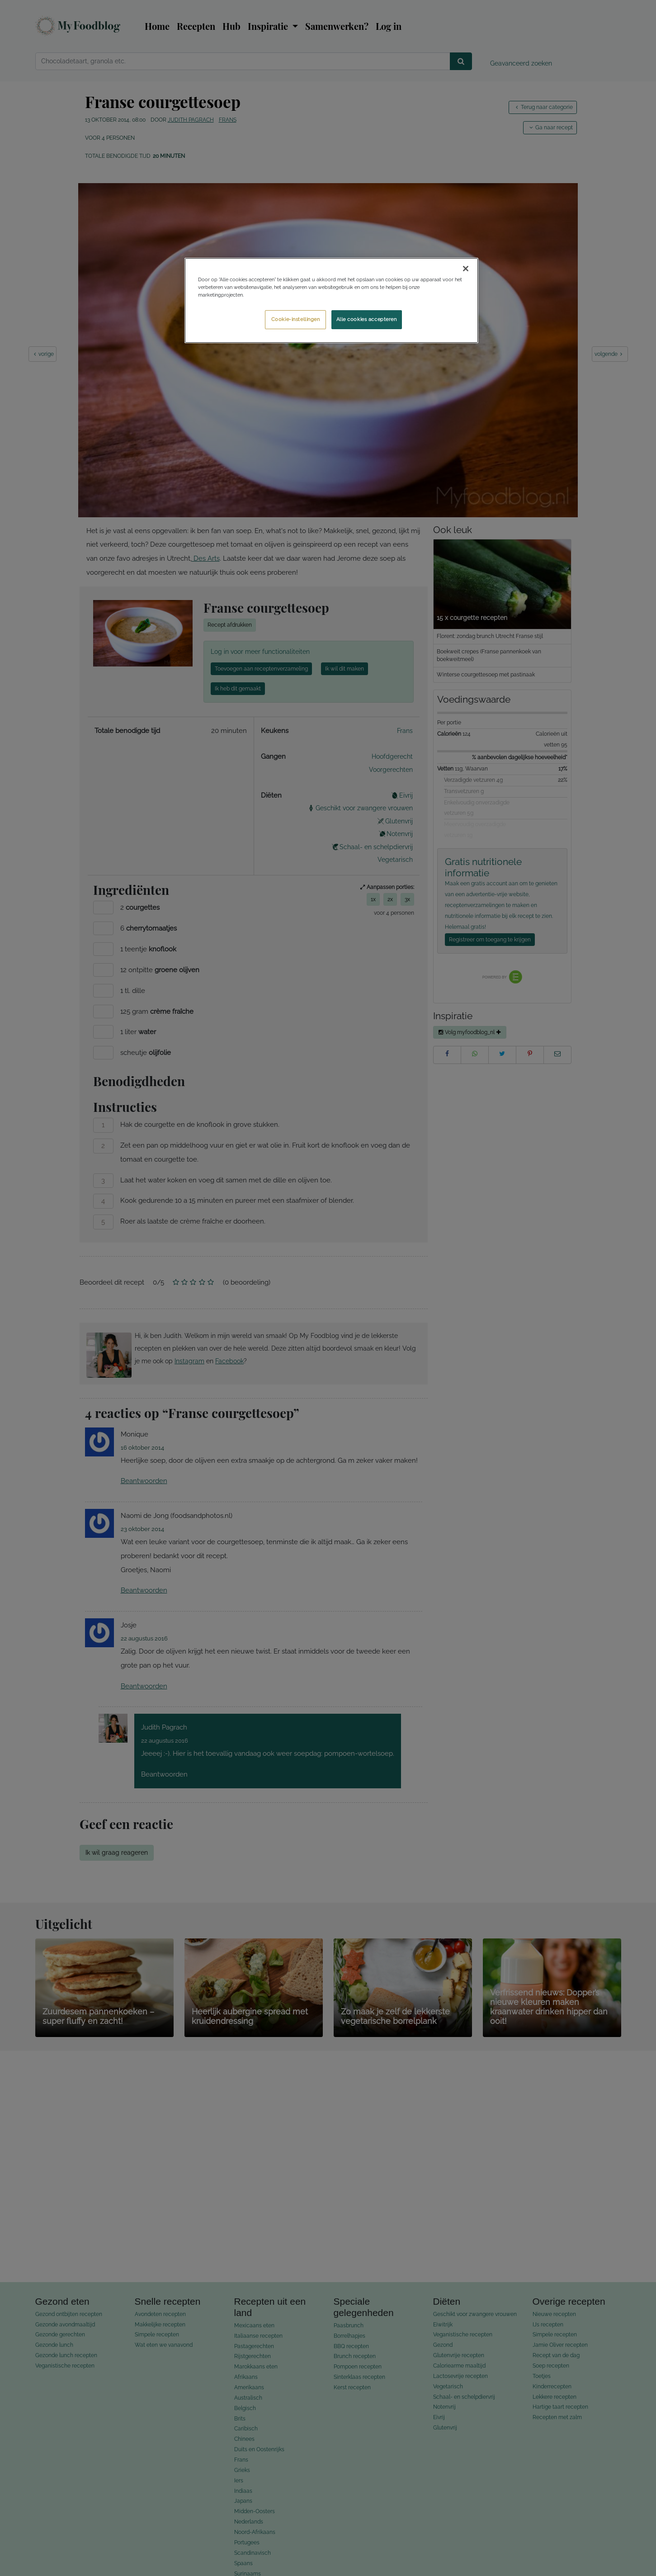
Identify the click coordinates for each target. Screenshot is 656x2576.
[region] (331, 300)
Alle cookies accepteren (366, 319)
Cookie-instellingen (295, 319)
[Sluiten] (466, 269)
